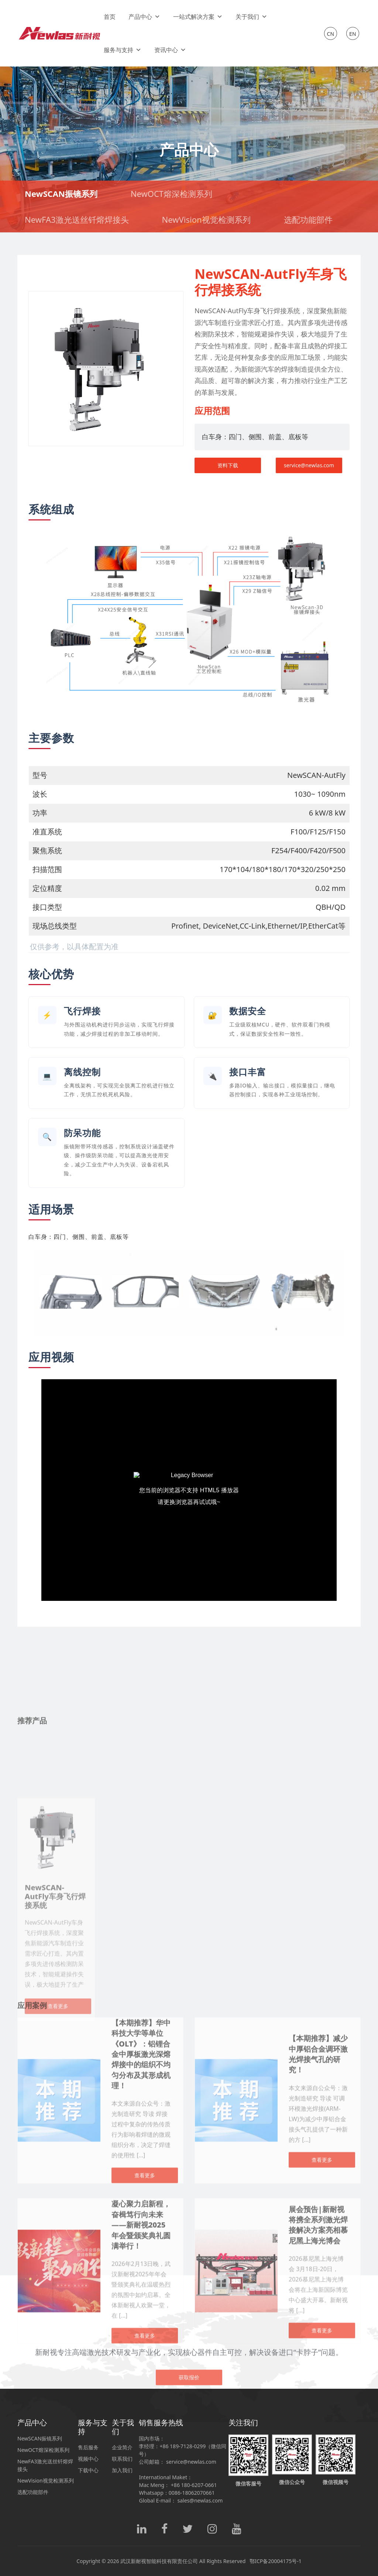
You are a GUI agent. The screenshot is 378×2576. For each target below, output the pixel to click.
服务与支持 (122, 49)
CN (330, 33)
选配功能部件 (308, 219)
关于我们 (251, 16)
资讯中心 (170, 49)
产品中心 (144, 16)
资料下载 (227, 465)
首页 (110, 17)
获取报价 (189, 2451)
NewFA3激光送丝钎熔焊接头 (77, 219)
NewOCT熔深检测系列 (171, 193)
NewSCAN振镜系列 (61, 193)
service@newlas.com (309, 465)
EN (352, 33)
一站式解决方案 (198, 16)
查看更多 (322, 2564)
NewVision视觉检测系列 (206, 219)
